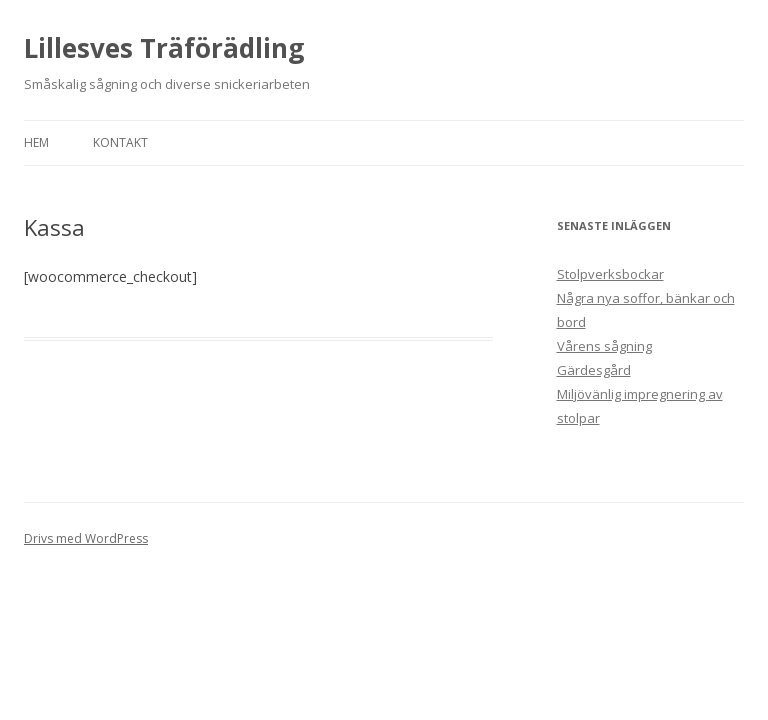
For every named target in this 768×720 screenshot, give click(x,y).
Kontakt (120, 142)
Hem (36, 142)
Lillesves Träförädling (164, 48)
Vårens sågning (604, 346)
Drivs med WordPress (86, 538)
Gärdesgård (594, 370)
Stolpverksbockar (610, 274)
